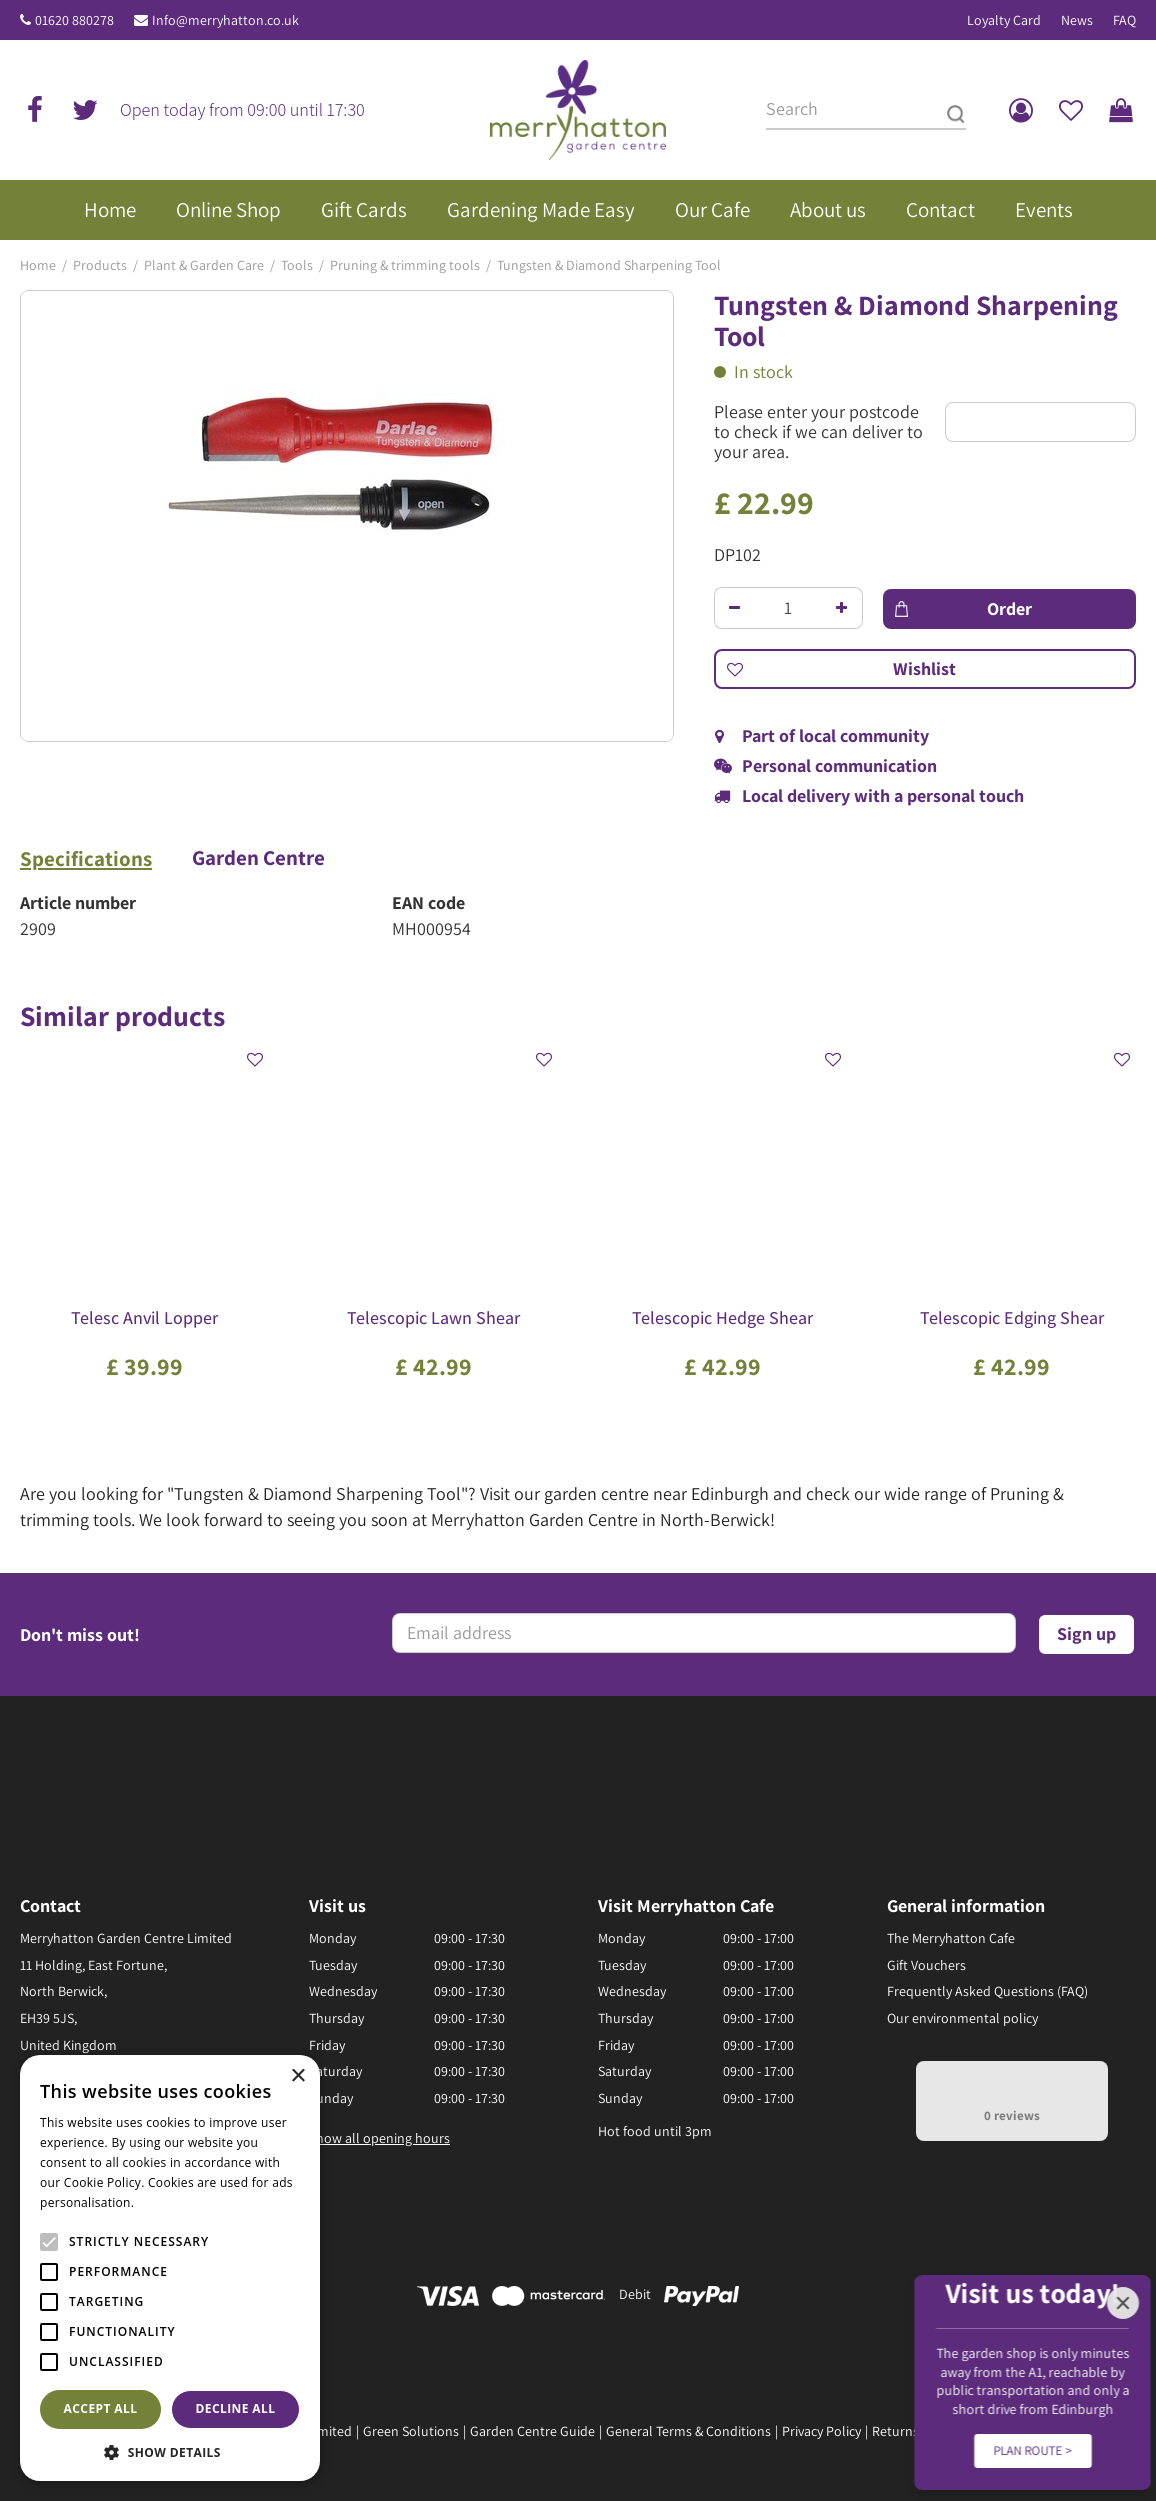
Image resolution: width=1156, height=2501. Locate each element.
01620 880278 (74, 20)
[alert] (170, 2268)
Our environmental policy (962, 2018)
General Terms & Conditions (688, 2431)
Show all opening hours (379, 2138)
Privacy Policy (821, 2431)
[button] (170, 2451)
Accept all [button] (101, 2408)
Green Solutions (411, 2431)
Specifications (86, 859)
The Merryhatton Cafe (951, 1938)
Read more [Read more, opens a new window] (170, 2202)
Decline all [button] (236, 2408)
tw (85, 110)
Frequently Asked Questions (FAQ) (987, 1991)
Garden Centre (258, 858)
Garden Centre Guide (532, 2431)
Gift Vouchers (926, 1965)
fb (35, 110)
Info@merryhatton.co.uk (225, 20)
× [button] (297, 2076)
